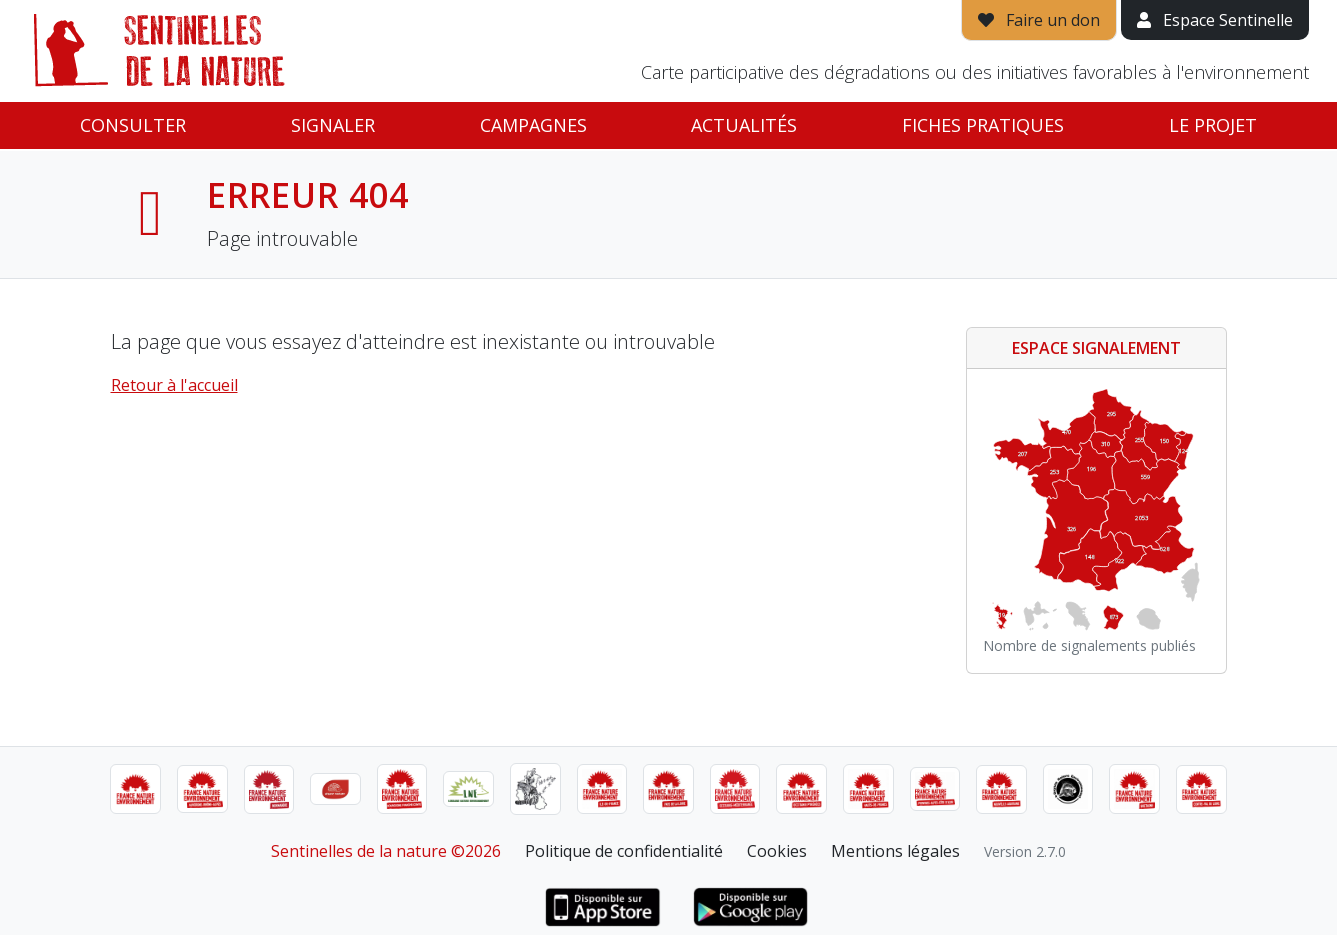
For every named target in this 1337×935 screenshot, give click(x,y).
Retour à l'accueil (174, 385)
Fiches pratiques (983, 125)
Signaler (333, 125)
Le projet (1213, 125)
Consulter (133, 125)
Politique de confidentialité (624, 851)
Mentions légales (895, 851)
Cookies (777, 851)
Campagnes (533, 125)
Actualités (744, 125)
